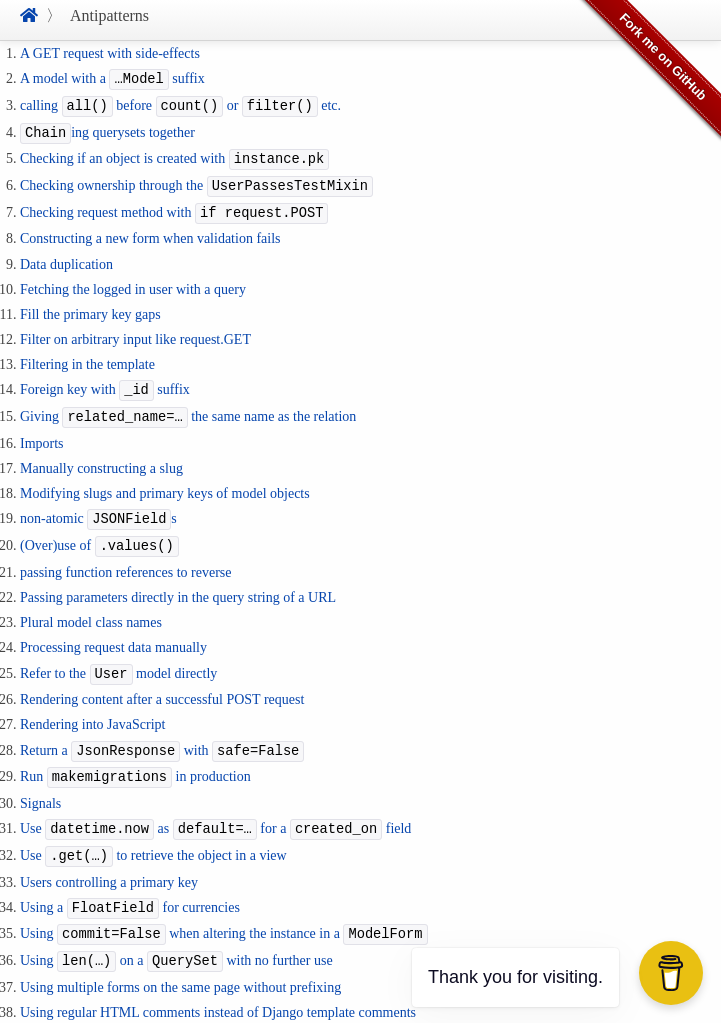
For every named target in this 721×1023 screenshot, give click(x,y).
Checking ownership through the (196, 179)
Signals (40, 783)
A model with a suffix (112, 78)
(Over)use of (99, 532)
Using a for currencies (130, 884)
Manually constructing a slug (101, 456)
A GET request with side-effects (110, 53)
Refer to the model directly (118, 658)
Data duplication (66, 255)
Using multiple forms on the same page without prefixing (180, 960)
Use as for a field (215, 809)
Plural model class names (91, 607)
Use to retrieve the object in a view (153, 834)
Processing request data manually (113, 632)
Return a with (162, 733)
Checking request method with (174, 204)
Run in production (135, 758)
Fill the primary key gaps (90, 305)
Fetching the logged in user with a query (133, 280)
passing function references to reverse (125, 557)
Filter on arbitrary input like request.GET (135, 330)
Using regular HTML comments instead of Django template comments (218, 985)
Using (126, 1010)
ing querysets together (107, 129)
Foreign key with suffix (105, 380)
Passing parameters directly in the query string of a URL (178, 582)
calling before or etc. (180, 103)
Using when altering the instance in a (224, 909)
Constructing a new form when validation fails (150, 229)
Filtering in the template (87, 355)
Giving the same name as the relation (188, 406)
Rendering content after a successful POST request (162, 683)
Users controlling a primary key (109, 859)
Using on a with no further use (176, 935)
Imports (42, 431)
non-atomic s (98, 506)
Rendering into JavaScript (92, 708)
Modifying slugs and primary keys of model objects (165, 481)
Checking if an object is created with (174, 154)
